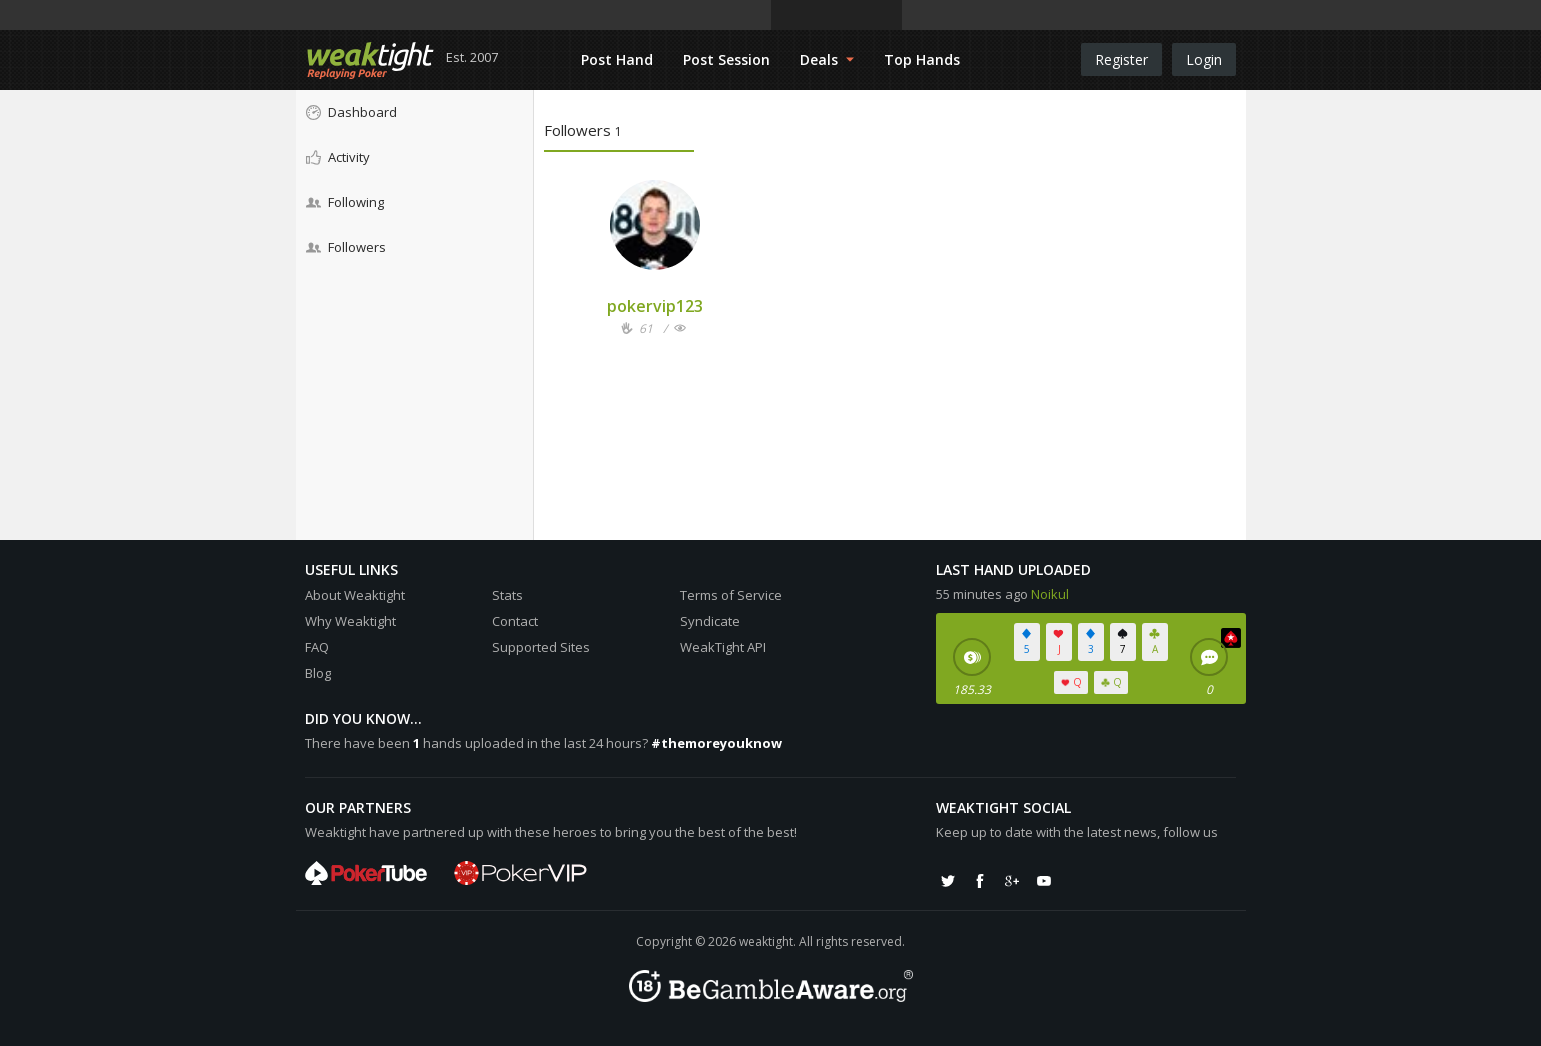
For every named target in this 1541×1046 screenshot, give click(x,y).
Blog (318, 673)
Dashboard (351, 112)
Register (1121, 59)
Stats (507, 595)
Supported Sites (541, 647)
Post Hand (617, 59)
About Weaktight (355, 595)
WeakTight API (723, 647)
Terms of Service (731, 595)
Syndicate (710, 621)
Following (345, 202)
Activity (338, 157)
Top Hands (922, 59)
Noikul (1050, 594)
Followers (346, 247)
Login (1204, 59)
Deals (827, 59)
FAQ (317, 647)
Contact (515, 621)
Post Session (726, 59)
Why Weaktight (350, 621)
